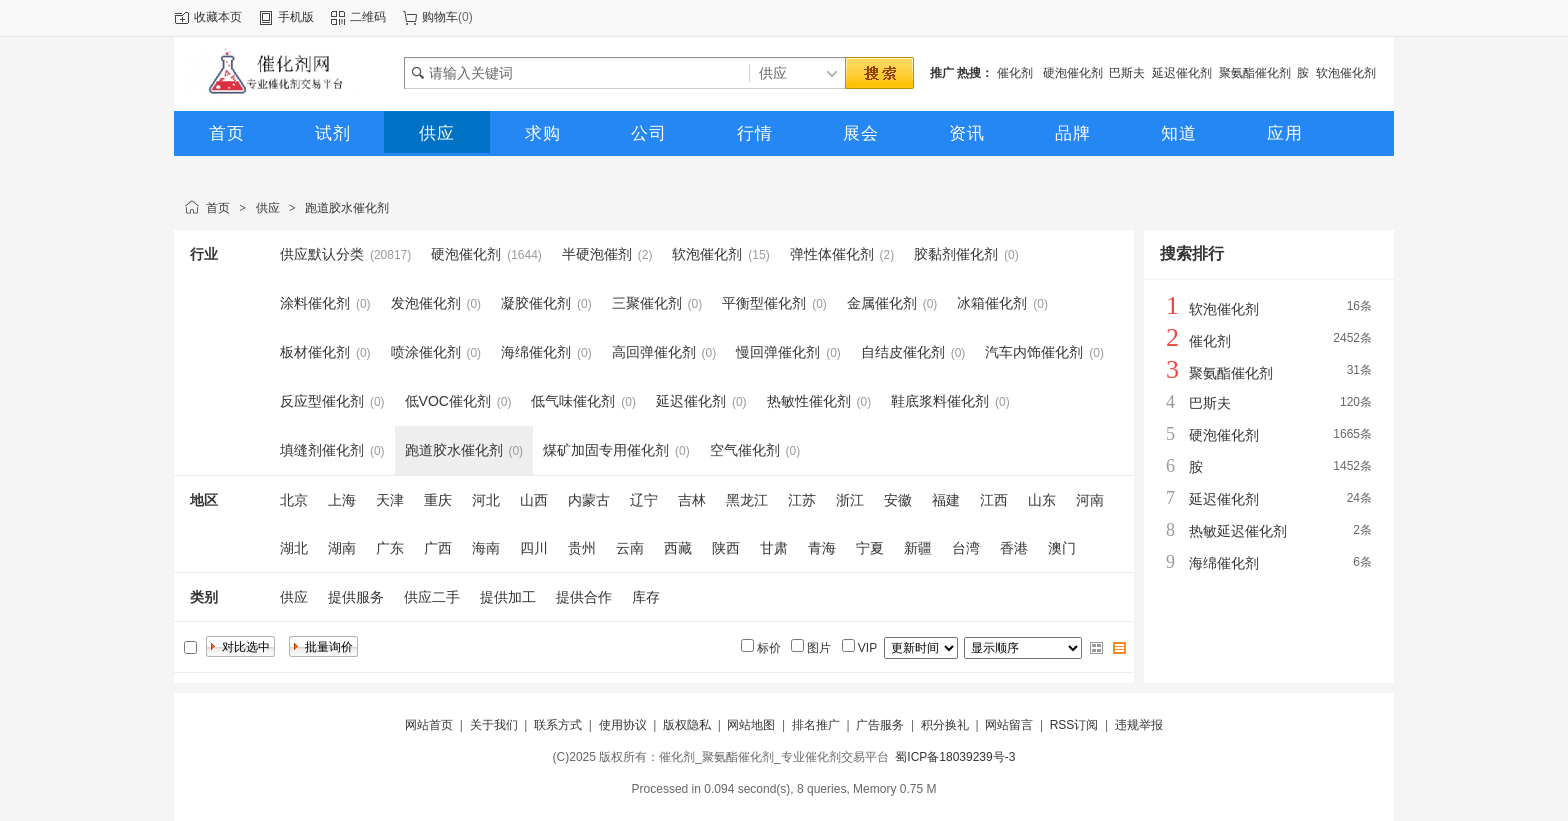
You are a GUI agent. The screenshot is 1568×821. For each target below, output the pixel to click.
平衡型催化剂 (764, 303)
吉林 (692, 500)
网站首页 (429, 725)
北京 (294, 500)
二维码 (368, 17)
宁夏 (870, 548)
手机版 (296, 17)
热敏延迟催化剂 (1238, 531)
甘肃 (774, 548)
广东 (390, 548)
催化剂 (1016, 73)
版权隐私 (687, 725)
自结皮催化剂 (903, 352)
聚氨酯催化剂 (1255, 73)
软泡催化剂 (1346, 73)
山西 (534, 500)
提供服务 (356, 597)
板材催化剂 (315, 352)
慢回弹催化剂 (778, 352)
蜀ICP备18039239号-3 (955, 757)
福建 (946, 500)
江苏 (802, 500)
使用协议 (623, 725)
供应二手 (432, 597)
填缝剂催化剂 (322, 450)
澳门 (1062, 548)
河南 (1090, 500)
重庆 (438, 500)
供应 (268, 208)
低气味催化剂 (573, 401)
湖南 (342, 548)
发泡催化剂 (426, 303)
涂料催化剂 (315, 303)
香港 (1014, 548)
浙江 (850, 500)
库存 (646, 597)
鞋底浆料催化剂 (940, 401)
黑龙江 (747, 500)
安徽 (898, 500)
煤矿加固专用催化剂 (606, 450)
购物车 (440, 17)
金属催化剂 (882, 303)
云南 (630, 548)
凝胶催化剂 (536, 303)
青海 (822, 548)
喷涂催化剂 (426, 352)
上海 (342, 500)
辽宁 (644, 500)
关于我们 (494, 725)
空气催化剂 (745, 450)
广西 (438, 548)
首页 (218, 208)
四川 (534, 548)
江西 (994, 500)
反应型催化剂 (322, 401)
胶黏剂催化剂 (956, 254)
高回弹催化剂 (654, 352)
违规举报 (1139, 725)
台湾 (966, 548)
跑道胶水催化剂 (347, 208)
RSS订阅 (1074, 725)
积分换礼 (945, 725)
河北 (486, 500)
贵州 (582, 548)
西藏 (678, 548)
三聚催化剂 (647, 303)
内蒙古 (589, 500)
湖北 (294, 548)
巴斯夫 (1127, 73)
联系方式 (558, 725)
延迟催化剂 (1182, 73)
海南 (486, 548)
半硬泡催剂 (597, 254)
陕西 (726, 548)
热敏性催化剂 (809, 401)
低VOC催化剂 (448, 401)
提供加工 (508, 597)
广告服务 (880, 725)
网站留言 (1009, 725)
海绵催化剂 (536, 352)
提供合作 (584, 597)
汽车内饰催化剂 (1034, 352)
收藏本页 (218, 17)
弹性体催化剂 (832, 254)
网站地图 (751, 725)
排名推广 (816, 725)
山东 (1042, 500)
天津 (390, 500)
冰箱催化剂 (992, 303)
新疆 (918, 548)
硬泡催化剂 (1073, 73)
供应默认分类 (322, 254)
